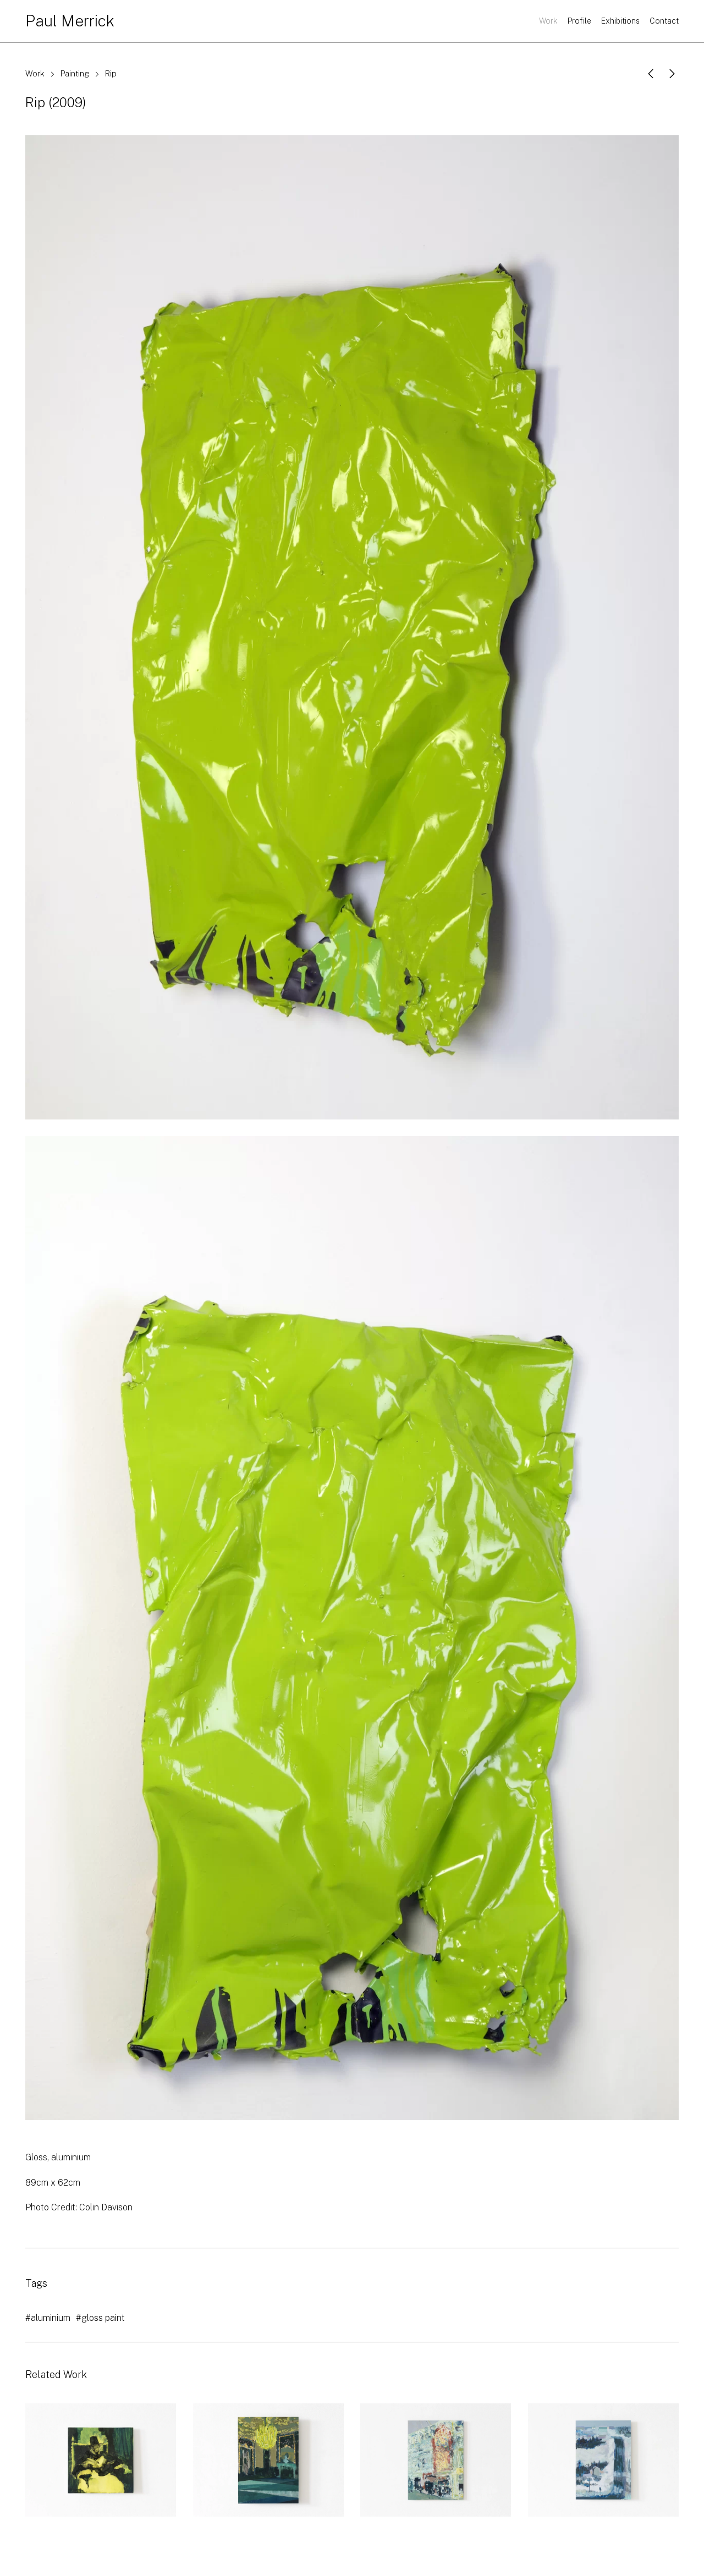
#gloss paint (100, 2318)
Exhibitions (620, 20)
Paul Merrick (69, 21)
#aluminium (47, 2318)
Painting (75, 73)
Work (548, 20)
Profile (579, 20)
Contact (664, 20)
